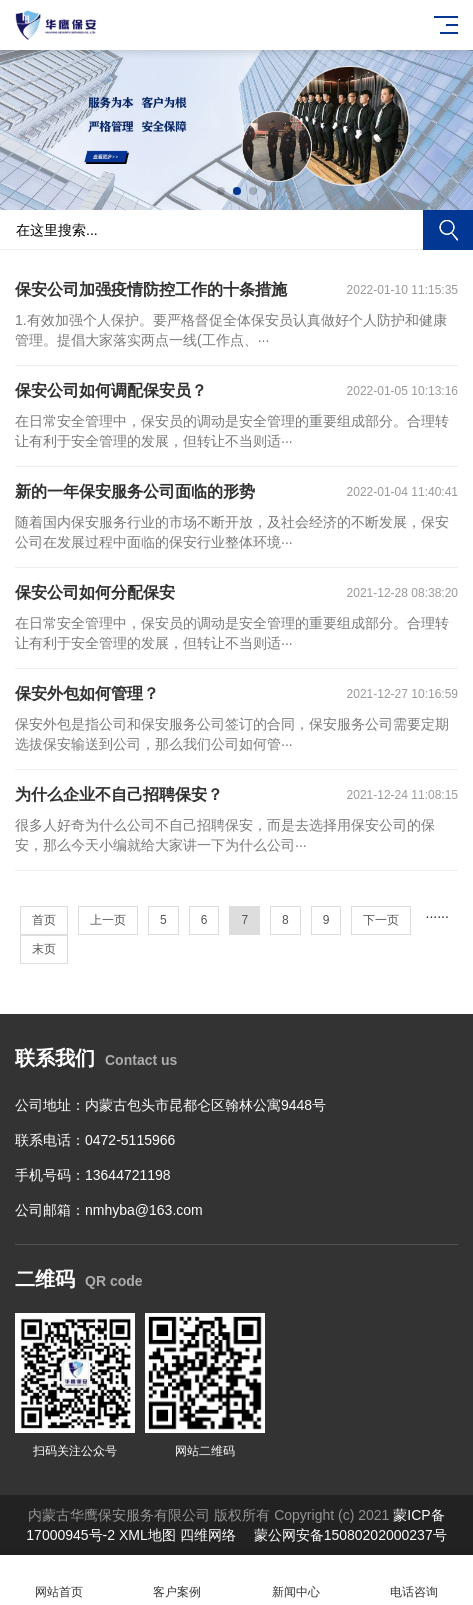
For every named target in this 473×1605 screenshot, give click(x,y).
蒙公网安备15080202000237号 (350, 1535)
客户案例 (177, 1580)
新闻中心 (296, 1580)
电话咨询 (414, 1580)
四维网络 (208, 1535)
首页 (44, 920)
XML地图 (147, 1535)
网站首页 (59, 1580)
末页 (44, 949)
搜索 (448, 230)
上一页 (108, 920)
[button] (221, 191)
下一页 (381, 920)
